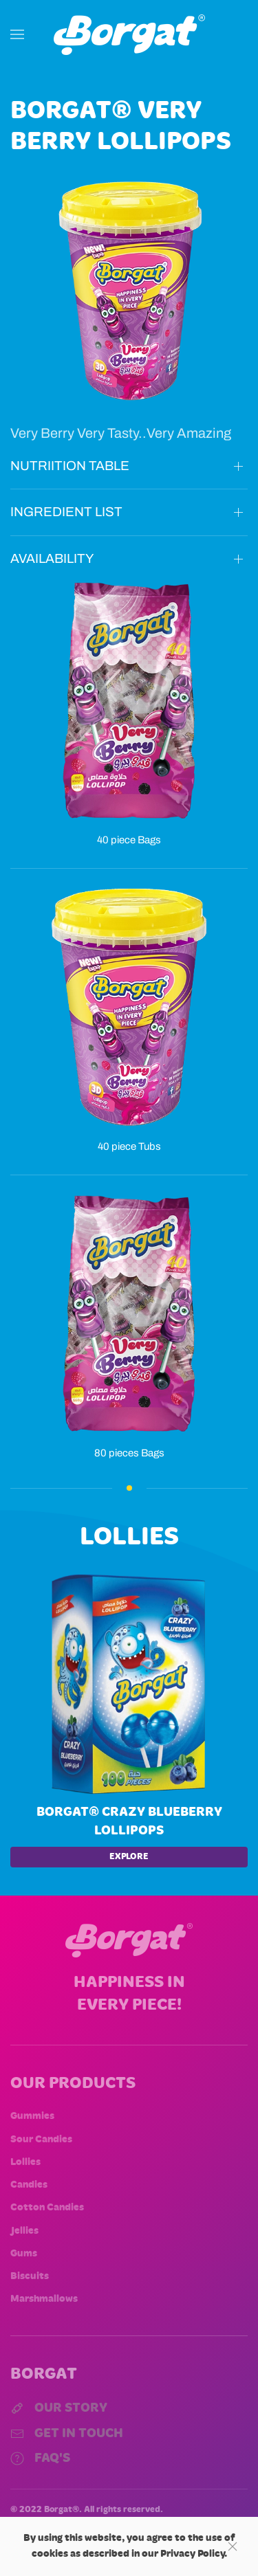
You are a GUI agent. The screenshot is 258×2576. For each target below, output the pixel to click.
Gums (23, 2254)
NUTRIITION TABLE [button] (69, 465)
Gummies (32, 2116)
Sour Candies (41, 2139)
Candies (28, 2185)
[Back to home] (129, 34)
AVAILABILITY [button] (52, 558)
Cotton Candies (47, 2207)
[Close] (232, 2546)
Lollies (25, 2162)
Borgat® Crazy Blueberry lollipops (129, 1821)
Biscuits (29, 2276)
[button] (17, 34)
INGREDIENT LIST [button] (66, 511)
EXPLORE (129, 1857)
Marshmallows (44, 2299)
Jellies (24, 2231)
